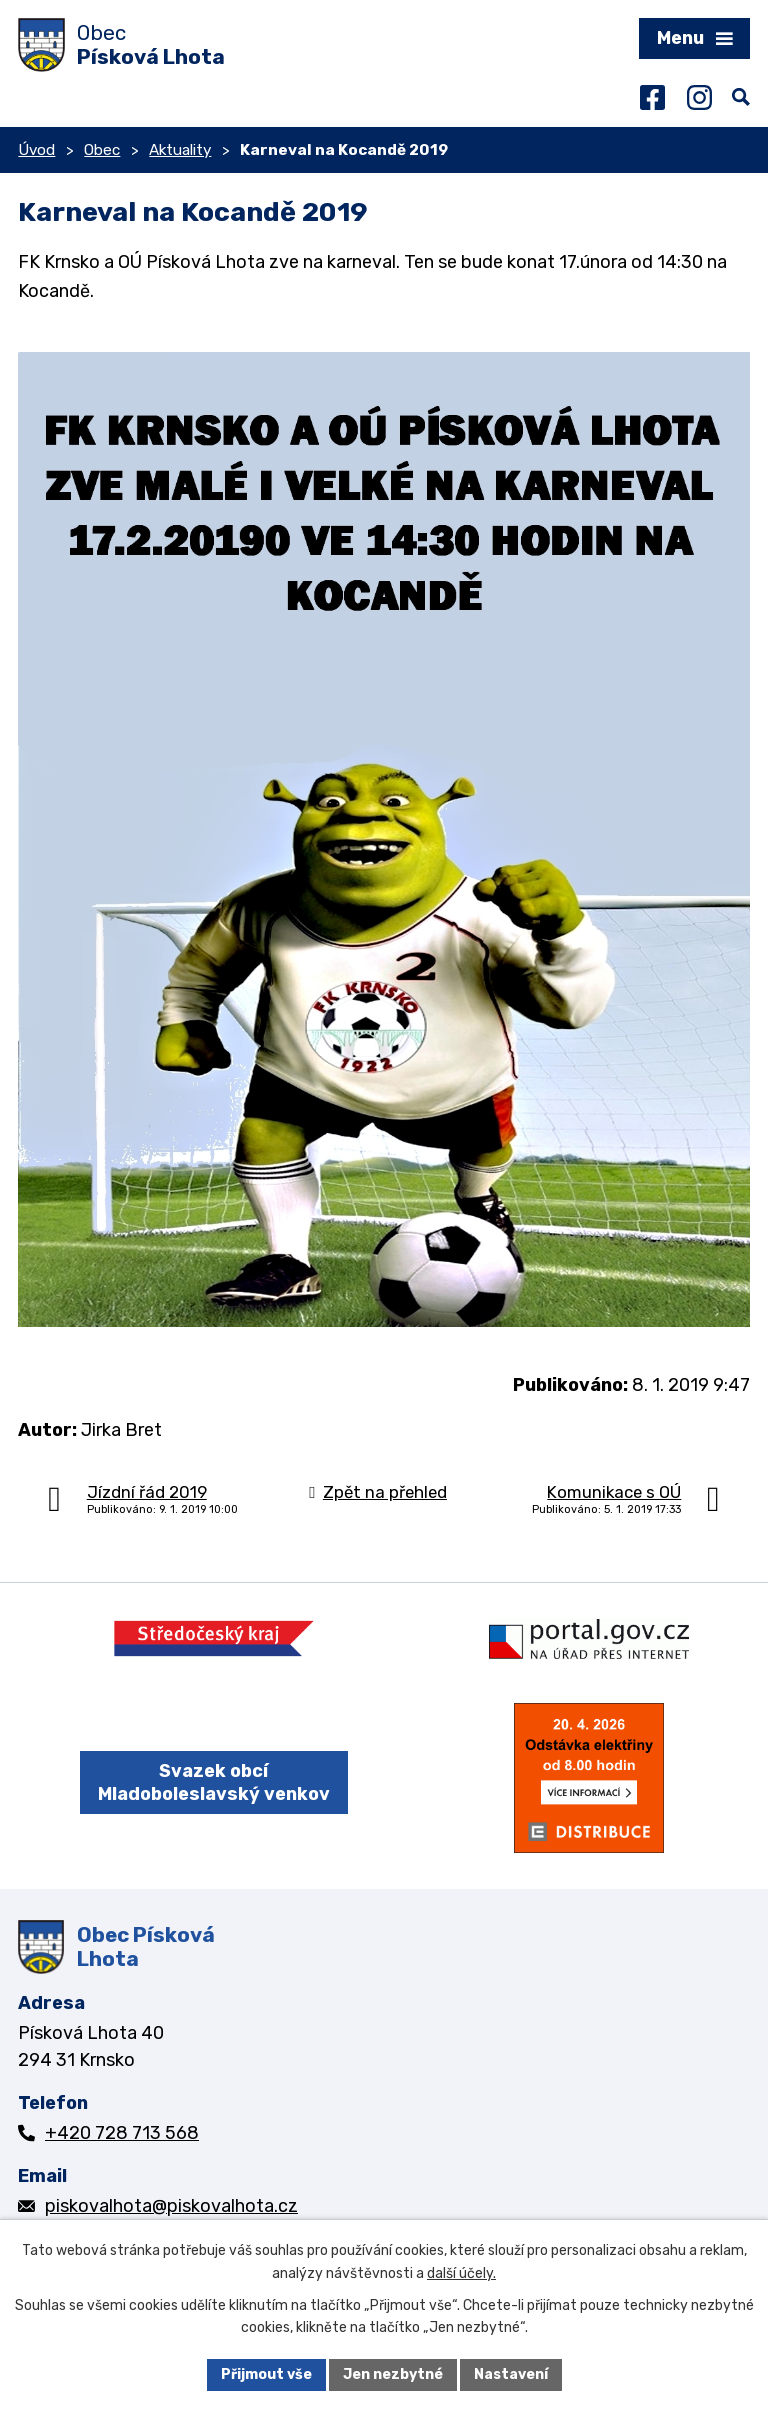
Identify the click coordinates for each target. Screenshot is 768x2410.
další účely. (461, 2273)
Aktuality (180, 150)
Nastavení (511, 2374)
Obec (102, 150)
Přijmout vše (266, 2374)
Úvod (36, 150)
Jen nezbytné (393, 2374)
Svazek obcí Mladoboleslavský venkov (214, 1782)
